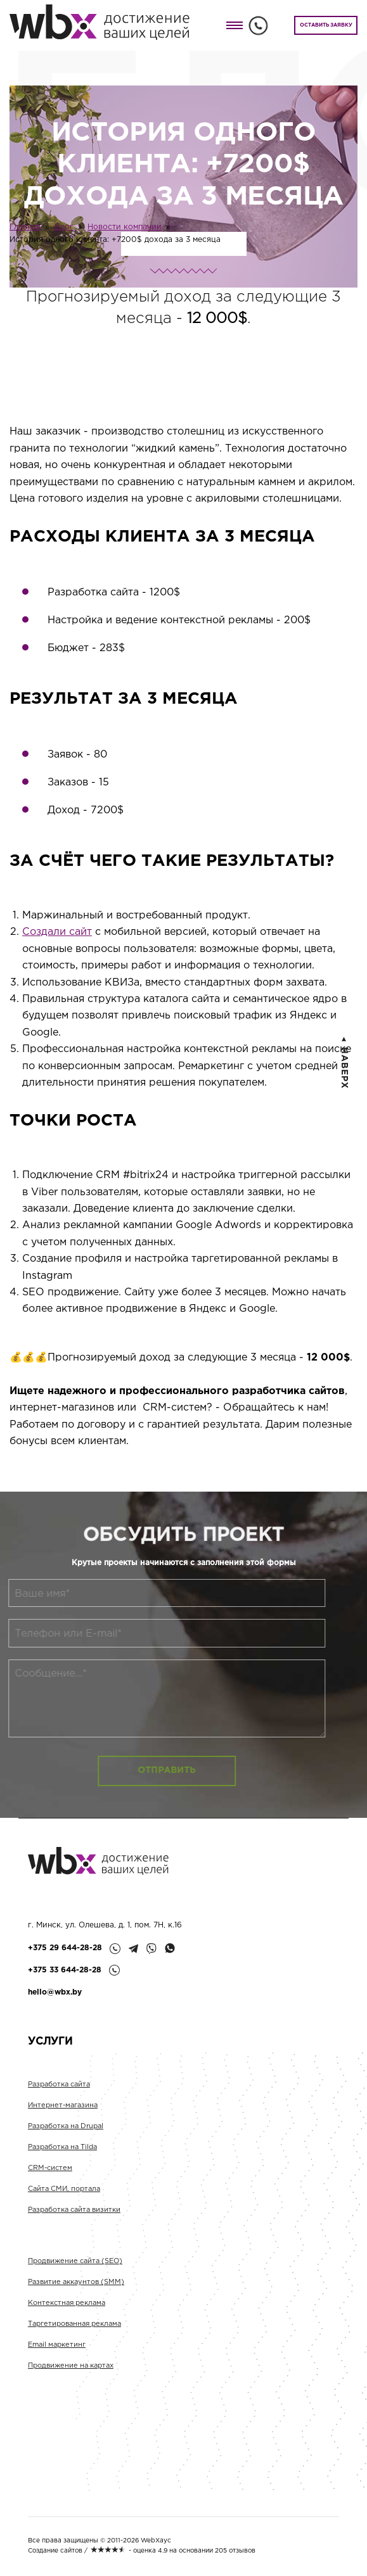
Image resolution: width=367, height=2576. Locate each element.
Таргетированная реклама (74, 2339)
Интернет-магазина (63, 2120)
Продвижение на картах (70, 2381)
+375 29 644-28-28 (65, 1948)
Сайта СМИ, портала (64, 2204)
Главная (25, 227)
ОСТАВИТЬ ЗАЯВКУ (326, 25)
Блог (64, 227)
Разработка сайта (59, 2100)
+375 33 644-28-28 (64, 1970)
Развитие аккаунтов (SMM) (76, 2297)
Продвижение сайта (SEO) (75, 2276)
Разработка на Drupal (65, 2141)
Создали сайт (57, 932)
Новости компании (124, 227)
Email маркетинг (57, 2360)
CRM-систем (50, 2183)
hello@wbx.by (55, 1992)
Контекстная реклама (66, 2318)
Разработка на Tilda (62, 2162)
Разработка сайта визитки (74, 2225)
